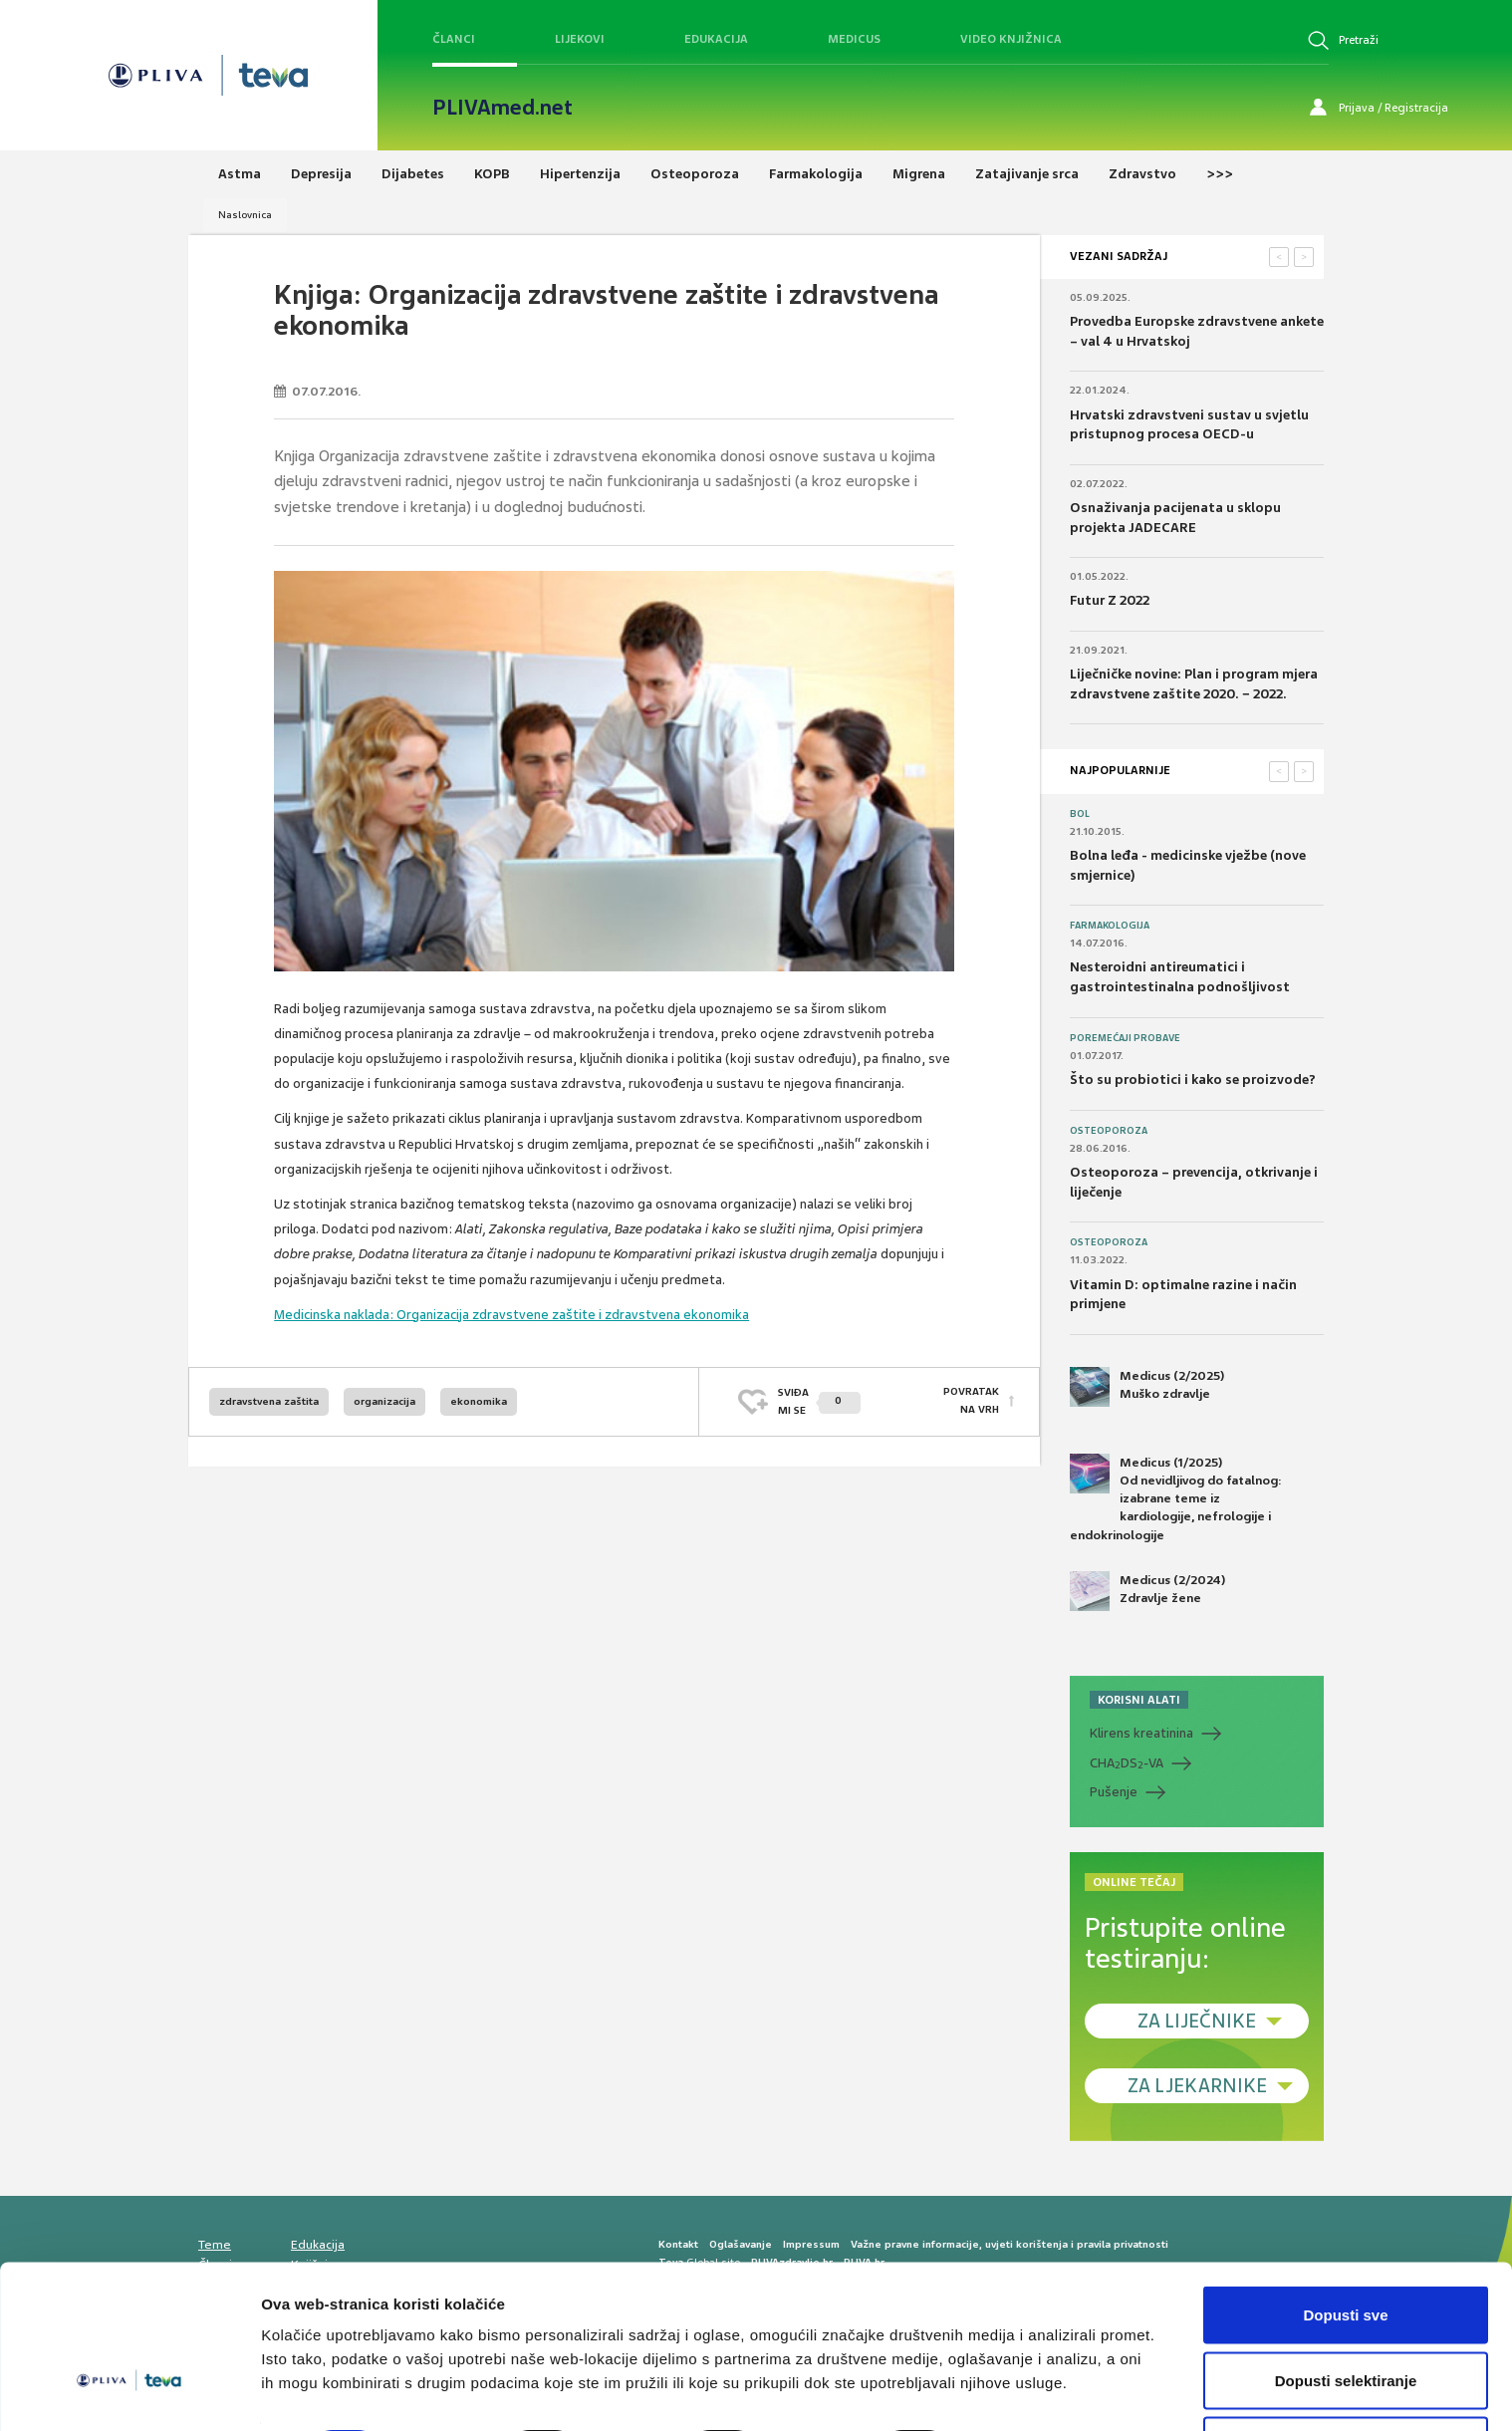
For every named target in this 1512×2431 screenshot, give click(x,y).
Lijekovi (580, 39)
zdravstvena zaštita (269, 1401)
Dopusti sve (1345, 2247)
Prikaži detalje (1032, 2379)
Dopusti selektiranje (1346, 2312)
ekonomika (478, 1401)
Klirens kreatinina (1141, 1733)
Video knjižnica (1011, 39)
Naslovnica (245, 214)
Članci (453, 39)
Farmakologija (1109, 926)
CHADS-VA (1126, 1763)
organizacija (384, 1401)
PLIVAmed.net (502, 108)
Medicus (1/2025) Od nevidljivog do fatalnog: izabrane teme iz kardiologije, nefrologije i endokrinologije (1176, 1498)
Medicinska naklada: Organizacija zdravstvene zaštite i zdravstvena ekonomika (511, 1314)
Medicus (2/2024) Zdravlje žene (1147, 1591)
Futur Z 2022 (1109, 600)
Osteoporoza (1108, 1131)
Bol (1080, 814)
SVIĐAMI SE (819, 1401)
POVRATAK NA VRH (971, 1401)
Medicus (854, 39)
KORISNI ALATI (1139, 1700)
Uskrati (1346, 2377)
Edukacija (716, 39)
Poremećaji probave (1125, 1038)
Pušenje (1113, 1791)
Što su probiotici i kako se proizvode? (1193, 1079)
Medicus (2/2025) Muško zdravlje (1147, 1387)
